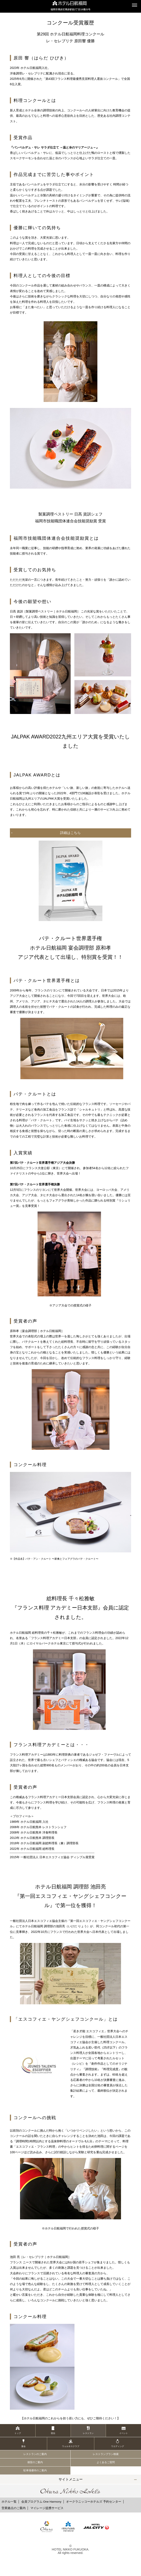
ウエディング (117, 2446)
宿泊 (53, 2433)
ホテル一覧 (9, 2501)
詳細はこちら (70, 833)
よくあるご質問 (106, 2462)
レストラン (88, 2433)
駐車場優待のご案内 (35, 2470)
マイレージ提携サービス (47, 2508)
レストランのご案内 (35, 2454)
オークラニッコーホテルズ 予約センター (93, 2501)
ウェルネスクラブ (70, 2446)
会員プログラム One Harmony (41, 2501)
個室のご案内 (35, 2462)
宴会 (23, 2446)
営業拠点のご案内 (14, 2508)
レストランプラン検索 (106, 2454)
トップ (17, 2433)
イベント (123, 2433)
